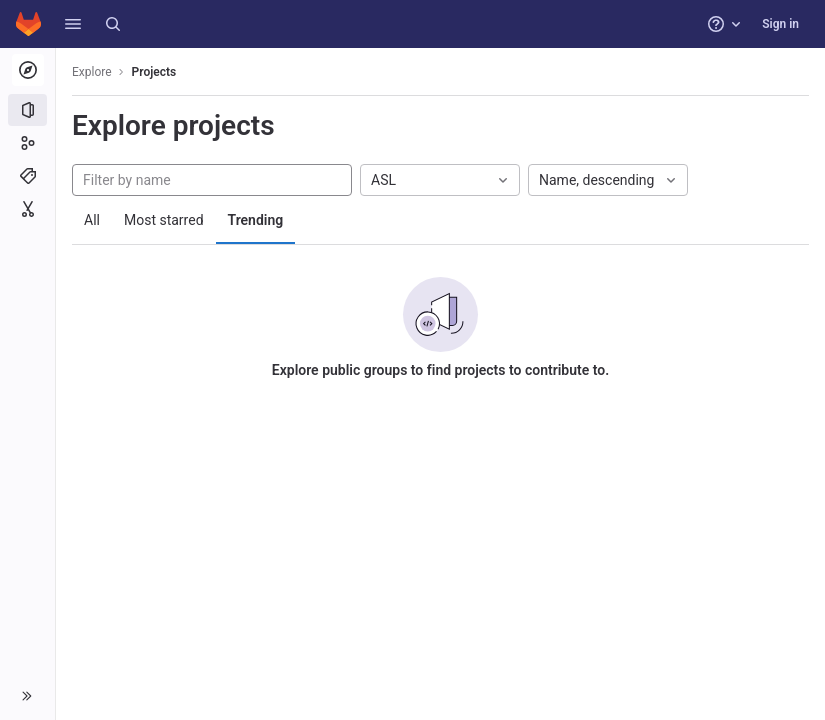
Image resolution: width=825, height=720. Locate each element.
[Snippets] (27, 209)
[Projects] (27, 110)
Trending (256, 220)
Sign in (780, 24)
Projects (154, 72)
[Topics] (27, 176)
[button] (73, 24)
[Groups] (27, 143)
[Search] (113, 24)
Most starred (164, 220)
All (92, 220)
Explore (92, 72)
